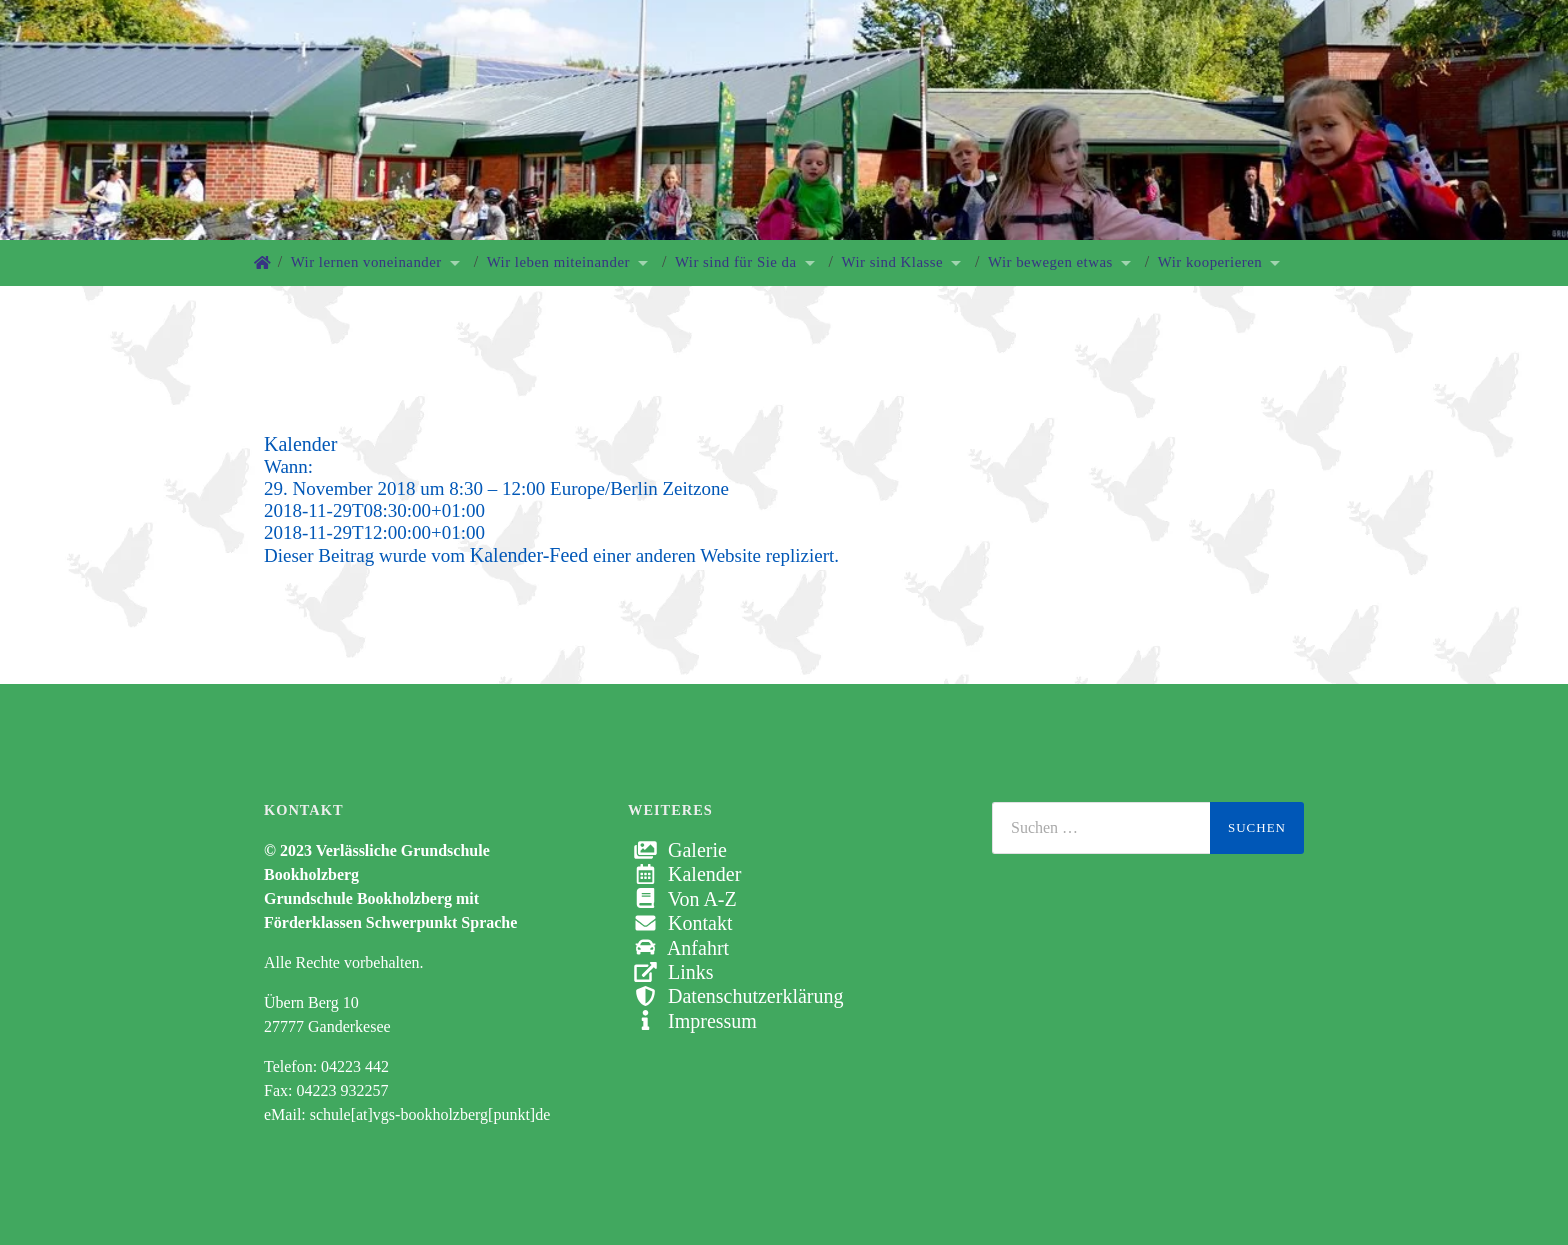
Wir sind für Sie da (736, 262)
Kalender (684, 874)
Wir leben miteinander (558, 262)
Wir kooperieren (1210, 262)
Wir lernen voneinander (366, 262)
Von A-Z (682, 899)
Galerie (677, 850)
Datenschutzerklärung (735, 996)
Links (671, 972)
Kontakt (680, 923)
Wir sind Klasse (893, 262)
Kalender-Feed (529, 555)
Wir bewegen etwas (1050, 262)
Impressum (692, 1021)
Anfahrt (678, 948)
